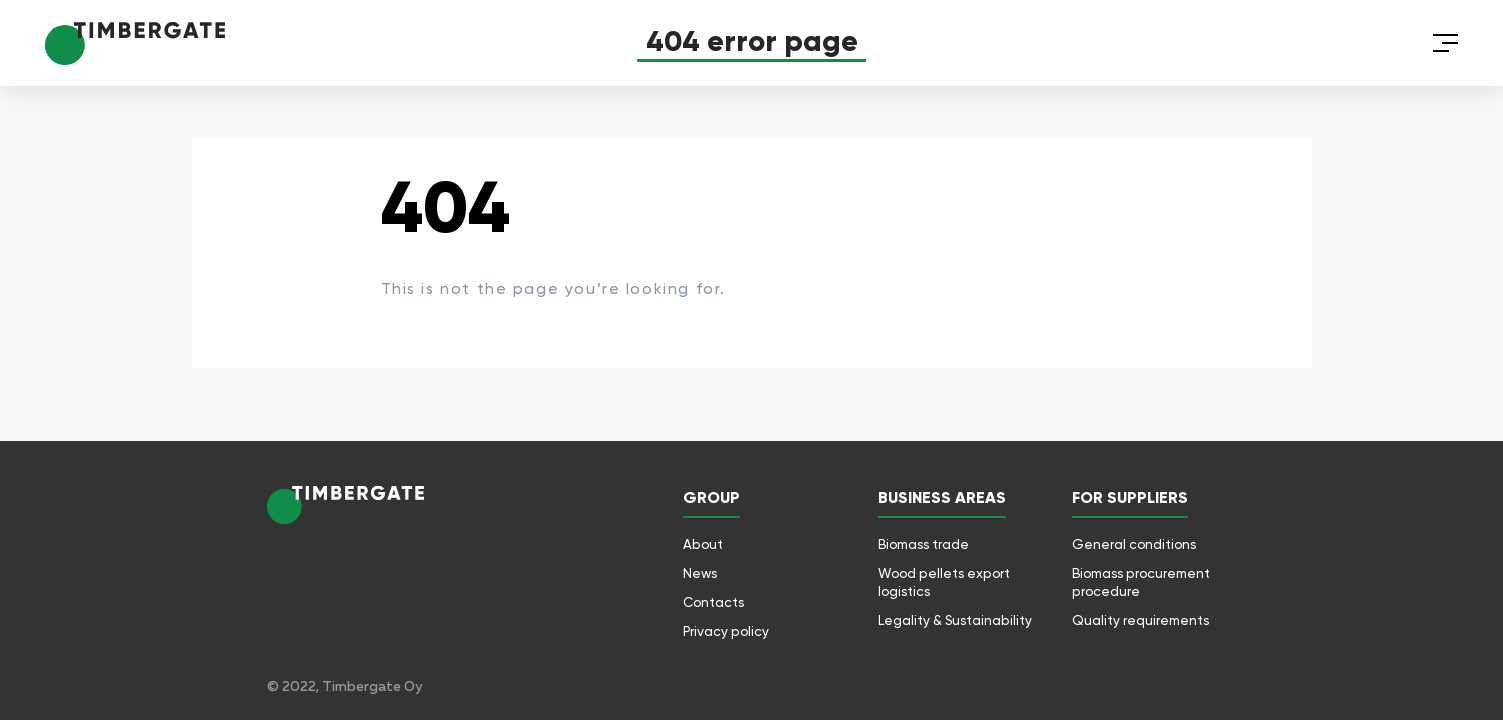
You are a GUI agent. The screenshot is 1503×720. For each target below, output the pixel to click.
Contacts (713, 602)
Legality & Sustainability (955, 620)
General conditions (1134, 544)
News (700, 573)
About (703, 544)
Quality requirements (1140, 620)
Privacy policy (726, 631)
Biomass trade (923, 544)
